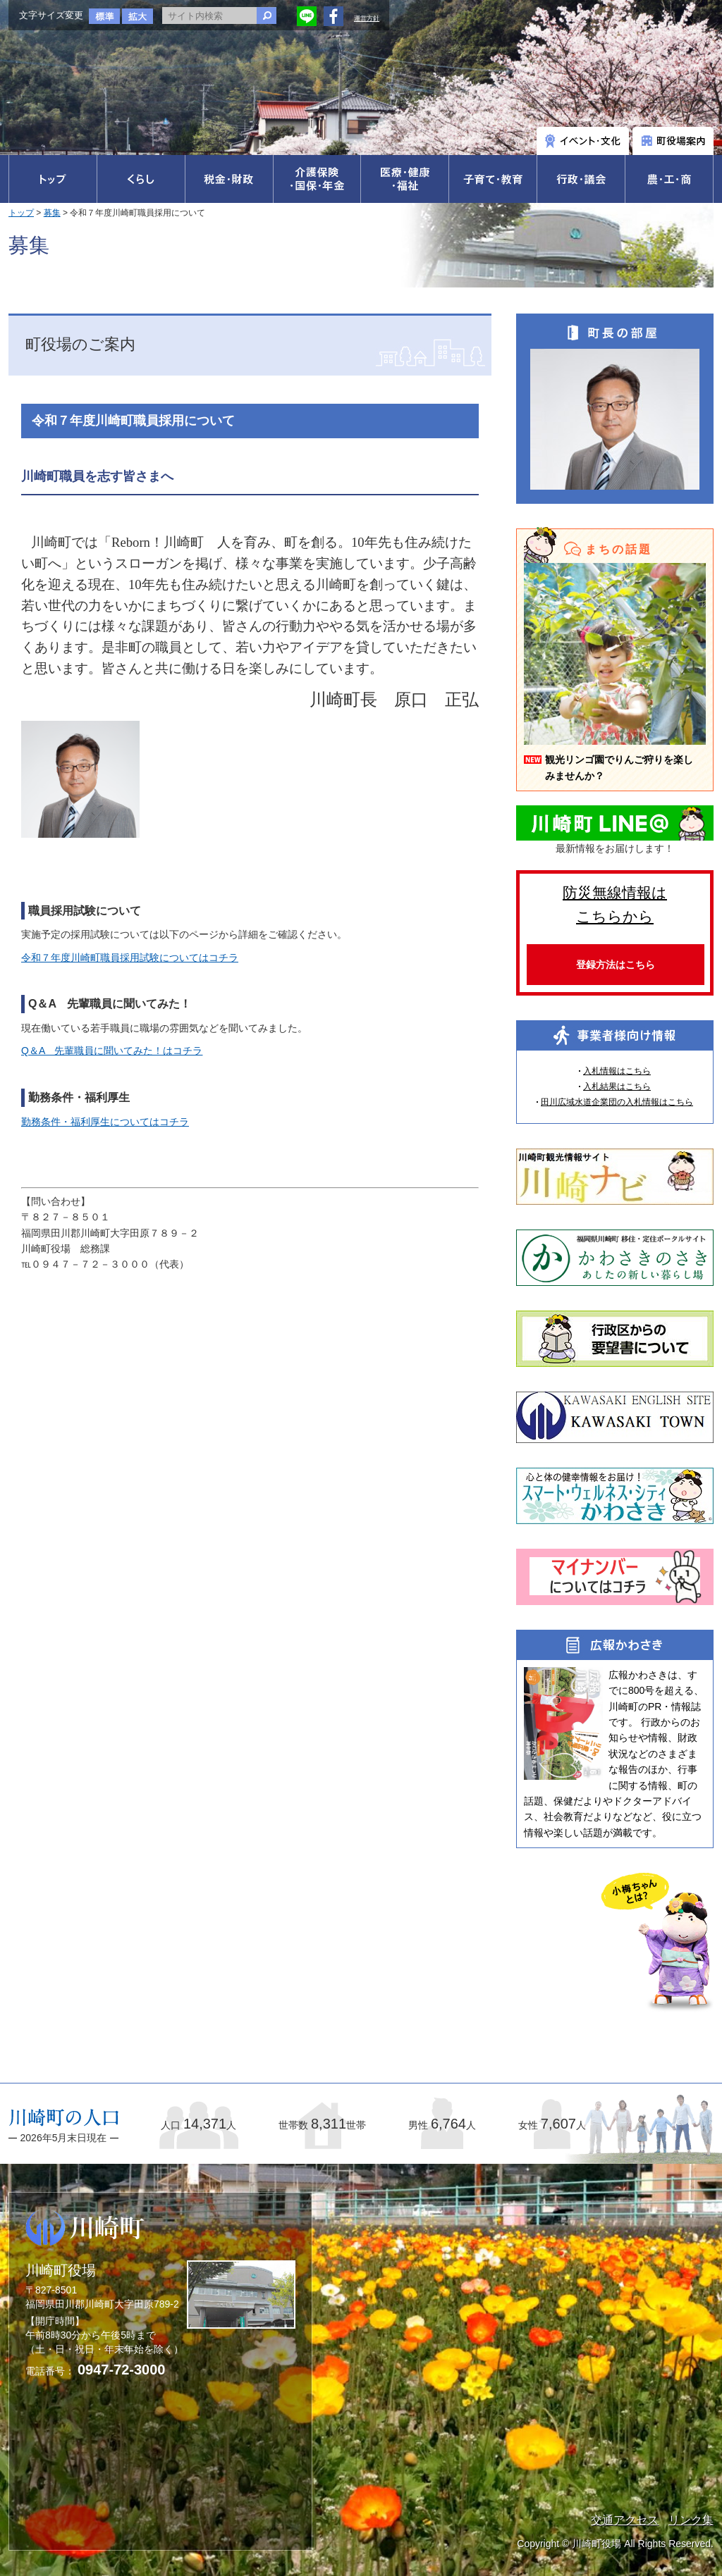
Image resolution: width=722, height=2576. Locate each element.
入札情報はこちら (617, 1071)
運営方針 (366, 18)
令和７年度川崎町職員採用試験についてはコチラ (129, 957)
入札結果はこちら (617, 1086)
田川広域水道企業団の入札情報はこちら (617, 1102)
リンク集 (691, 2520)
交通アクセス (625, 2520)
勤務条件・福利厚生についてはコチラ (105, 1121)
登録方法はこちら (615, 964)
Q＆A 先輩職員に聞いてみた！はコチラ (111, 1050)
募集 (52, 213)
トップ (21, 213)
